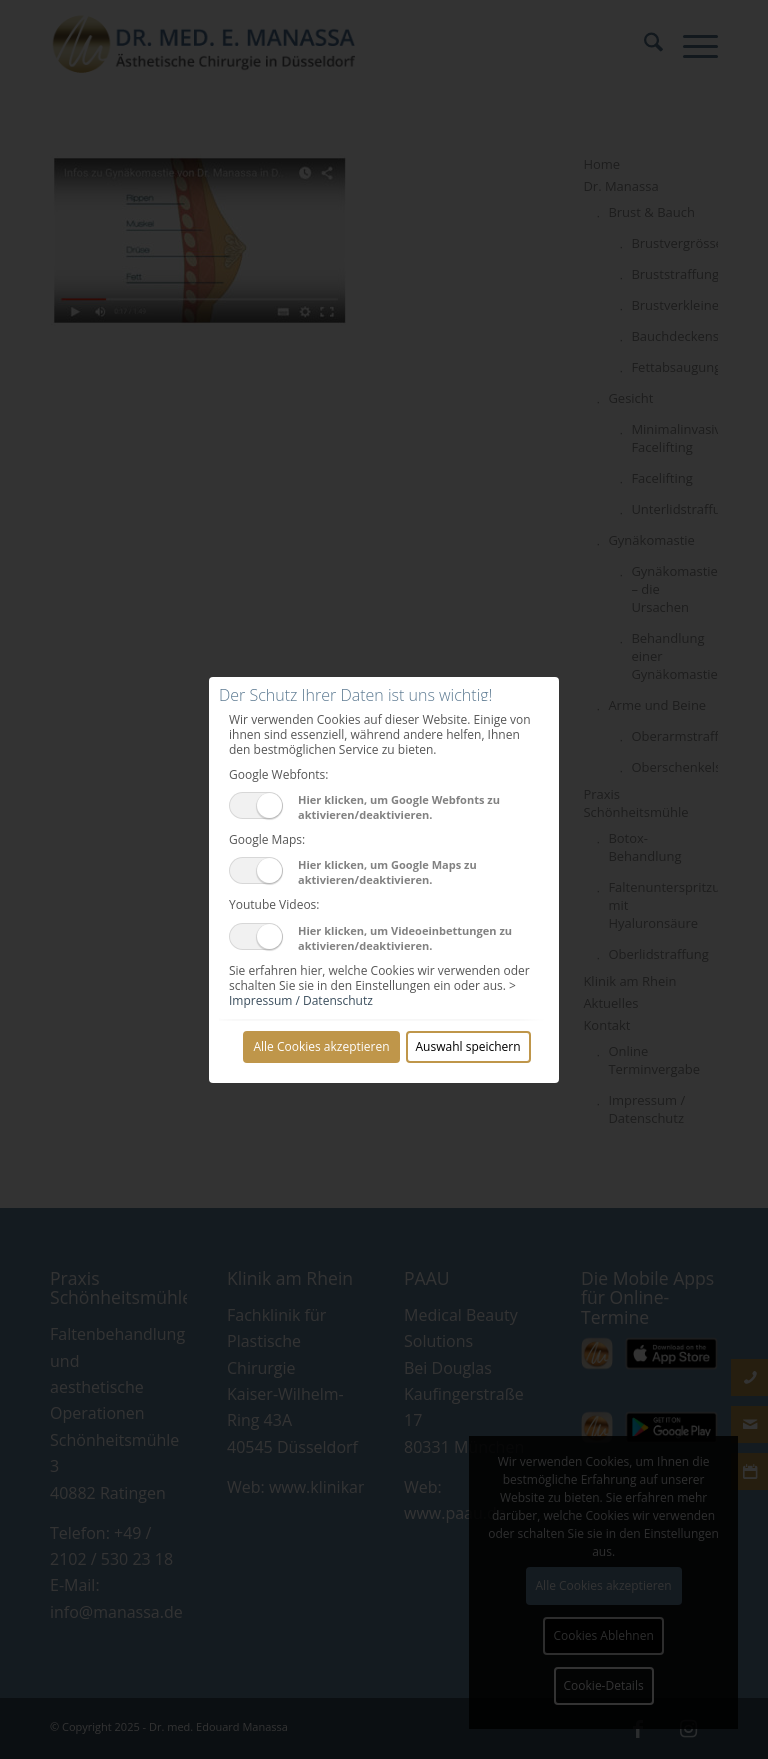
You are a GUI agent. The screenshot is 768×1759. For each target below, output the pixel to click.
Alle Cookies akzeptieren (321, 1046)
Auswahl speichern (468, 1046)
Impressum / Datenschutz (301, 1000)
